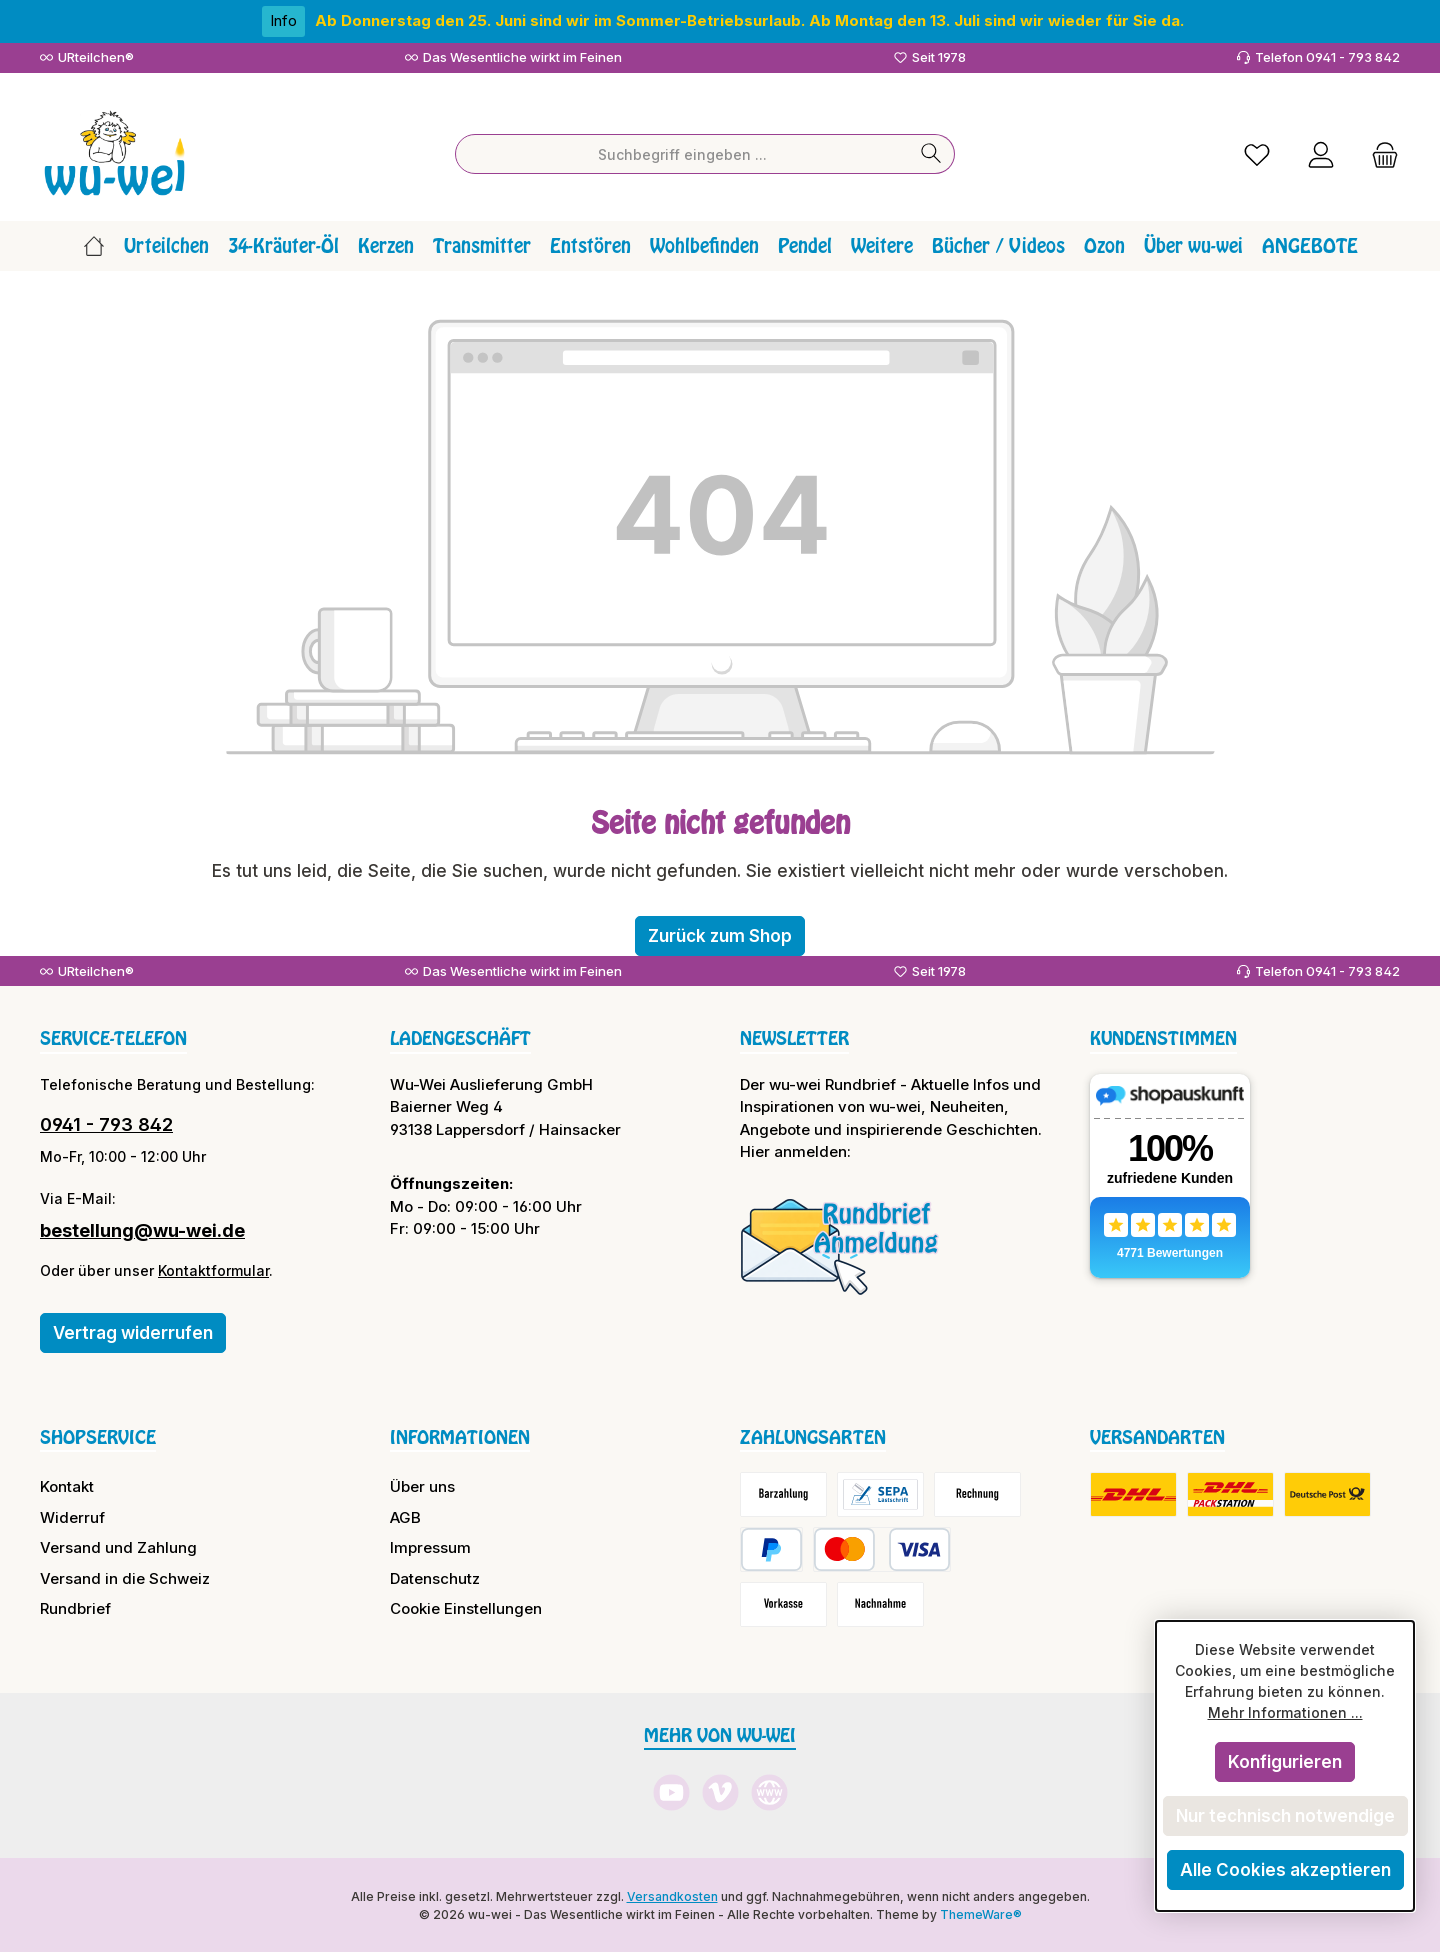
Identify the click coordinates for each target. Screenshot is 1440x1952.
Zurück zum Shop (720, 934)
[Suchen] (931, 153)
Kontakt (67, 1485)
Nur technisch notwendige (1285, 1816)
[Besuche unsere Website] (769, 1791)
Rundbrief (75, 1607)
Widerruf (72, 1515)
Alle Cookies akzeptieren (1285, 1870)
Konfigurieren (1285, 1762)
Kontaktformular (213, 1268)
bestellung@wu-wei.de (142, 1228)
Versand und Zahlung (118, 1546)
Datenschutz (435, 1576)
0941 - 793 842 (106, 1122)
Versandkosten (672, 1894)
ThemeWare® (981, 1912)
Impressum (430, 1546)
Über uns (422, 1485)
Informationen (460, 1435)
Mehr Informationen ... (1285, 1712)
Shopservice (98, 1435)
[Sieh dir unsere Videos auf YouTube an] (671, 1791)
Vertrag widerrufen (133, 1331)
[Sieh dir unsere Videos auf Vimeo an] (720, 1791)
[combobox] (682, 153)
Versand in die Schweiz (125, 1576)
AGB (405, 1515)
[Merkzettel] (1257, 152)
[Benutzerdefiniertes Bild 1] (840, 1244)
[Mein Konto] (1321, 152)
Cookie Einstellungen (466, 1607)
